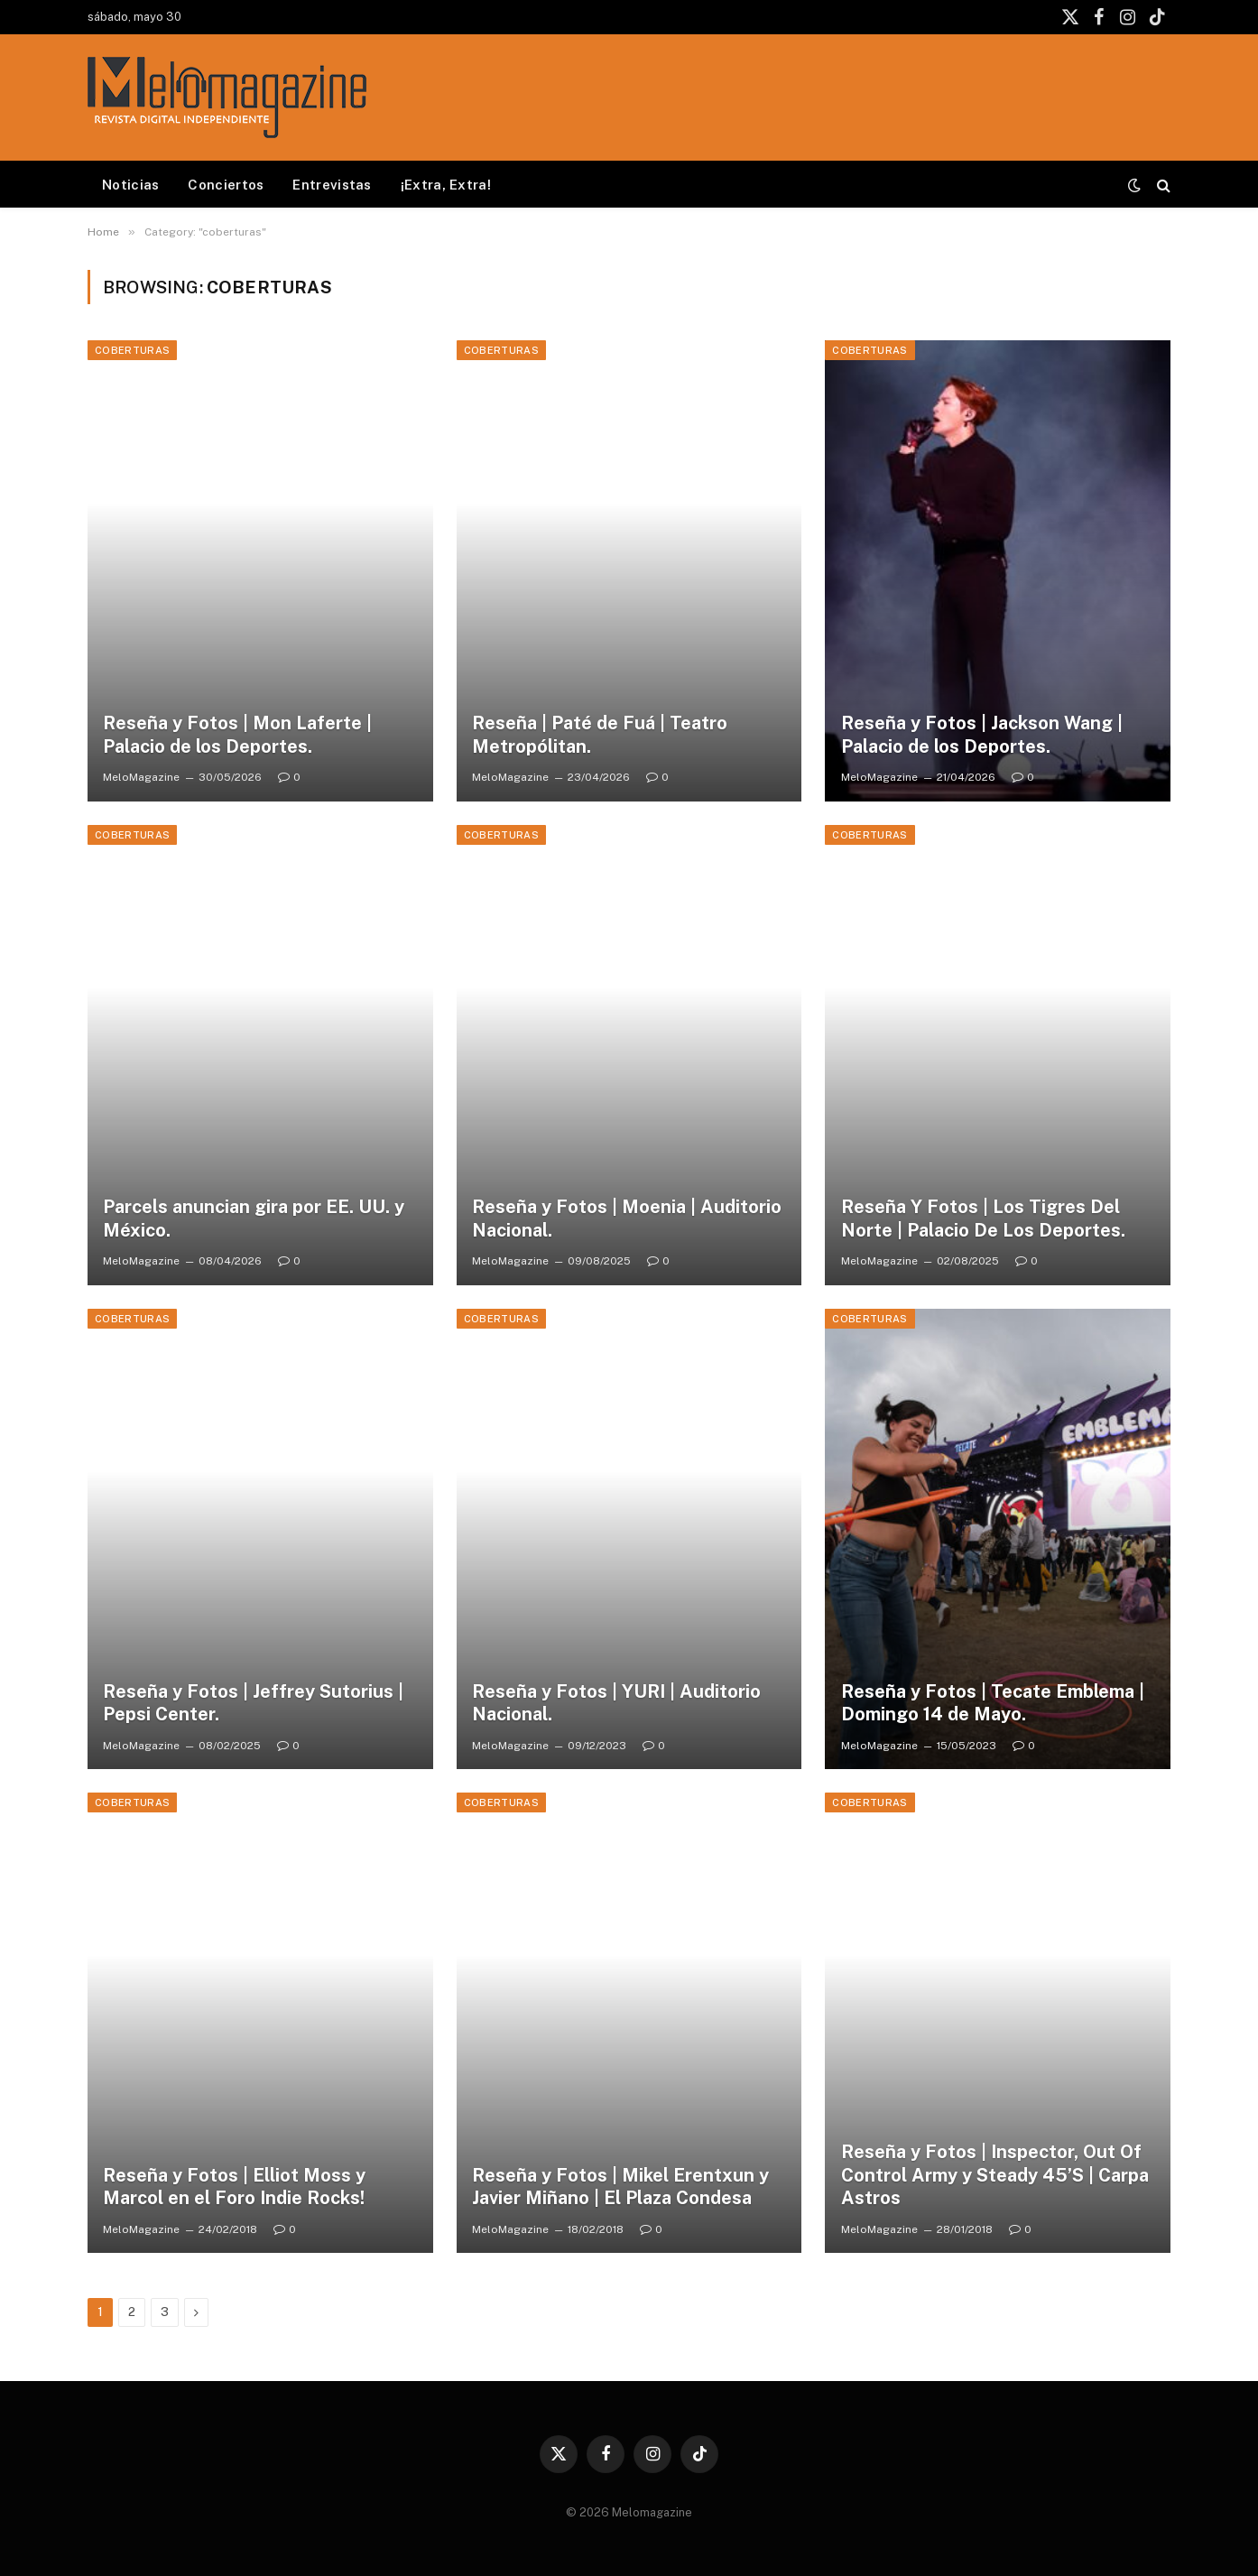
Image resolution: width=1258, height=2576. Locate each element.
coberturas (132, 350)
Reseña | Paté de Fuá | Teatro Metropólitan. (599, 734)
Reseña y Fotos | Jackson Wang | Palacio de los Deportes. (982, 734)
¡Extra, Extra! (446, 184)
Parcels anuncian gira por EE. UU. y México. (253, 1218)
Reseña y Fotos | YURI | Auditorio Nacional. (616, 1703)
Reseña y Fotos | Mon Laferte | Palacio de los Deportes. (237, 734)
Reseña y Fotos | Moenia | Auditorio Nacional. (627, 1218)
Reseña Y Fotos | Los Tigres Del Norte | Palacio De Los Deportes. (983, 1218)
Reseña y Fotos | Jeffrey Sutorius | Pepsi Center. (253, 1703)
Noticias (130, 184)
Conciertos (226, 184)
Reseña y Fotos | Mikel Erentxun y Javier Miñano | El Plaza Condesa (620, 2187)
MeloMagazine (141, 777)
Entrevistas (331, 184)
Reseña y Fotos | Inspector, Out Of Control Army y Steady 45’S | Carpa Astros (995, 2175)
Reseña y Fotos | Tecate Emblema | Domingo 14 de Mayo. (992, 1703)
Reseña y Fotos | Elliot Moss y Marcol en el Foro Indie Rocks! (234, 2187)
